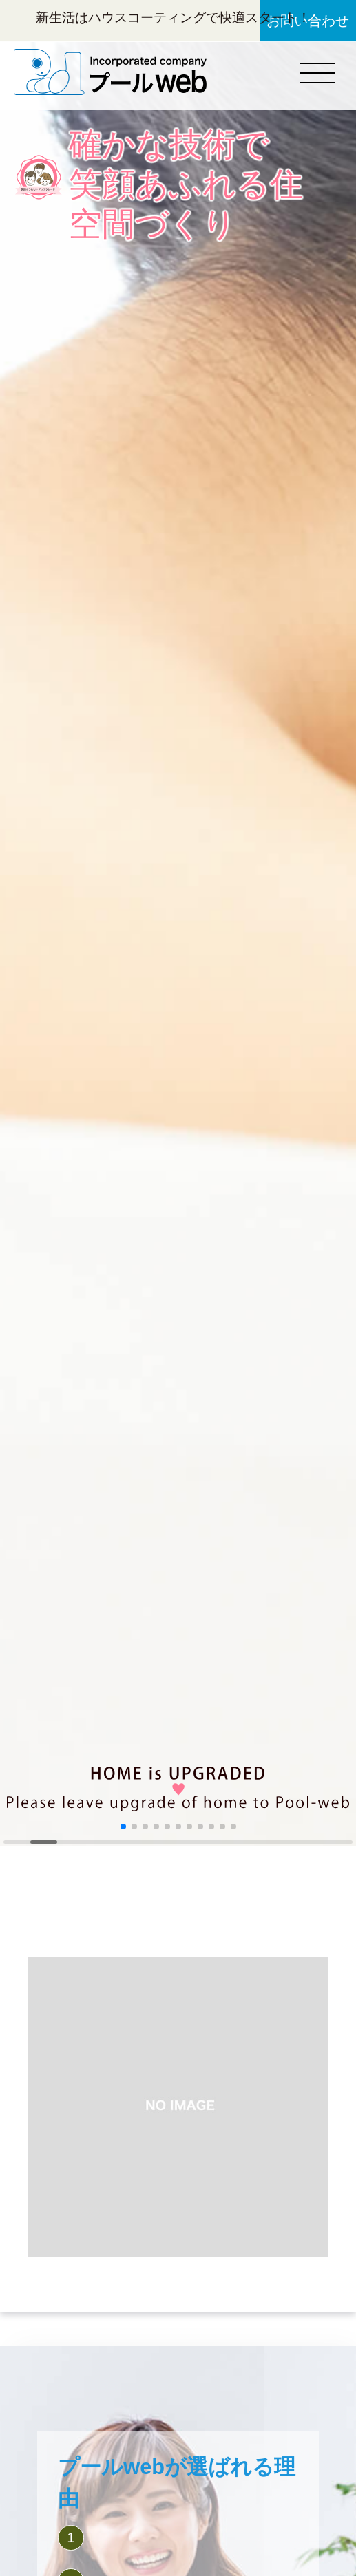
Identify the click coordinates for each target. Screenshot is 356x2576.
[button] (123, 1826)
